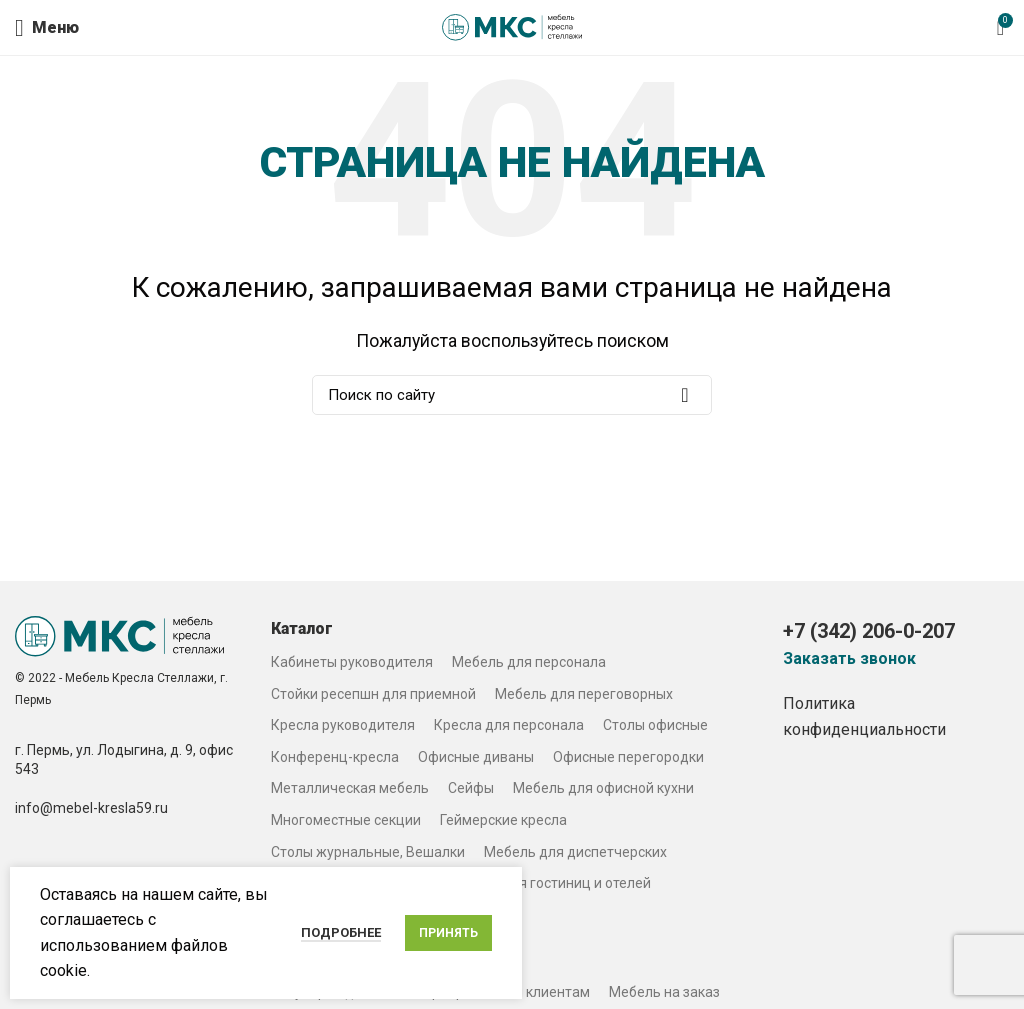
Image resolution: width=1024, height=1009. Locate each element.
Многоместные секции (346, 820)
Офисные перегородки (628, 757)
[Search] (512, 395)
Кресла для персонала (509, 725)
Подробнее (341, 932)
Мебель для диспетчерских (575, 852)
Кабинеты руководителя (352, 662)
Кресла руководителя (343, 725)
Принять (448, 933)
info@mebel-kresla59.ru (91, 808)
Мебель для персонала (529, 662)
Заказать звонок (849, 659)
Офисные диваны (476, 757)
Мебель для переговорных (584, 694)
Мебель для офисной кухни (603, 788)
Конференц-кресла (335, 757)
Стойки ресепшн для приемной (373, 694)
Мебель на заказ (664, 992)
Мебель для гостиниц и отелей (549, 883)
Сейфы (471, 788)
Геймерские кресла (503, 820)
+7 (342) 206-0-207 (869, 631)
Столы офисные (655, 725)
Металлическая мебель (350, 788)
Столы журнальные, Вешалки (368, 852)
